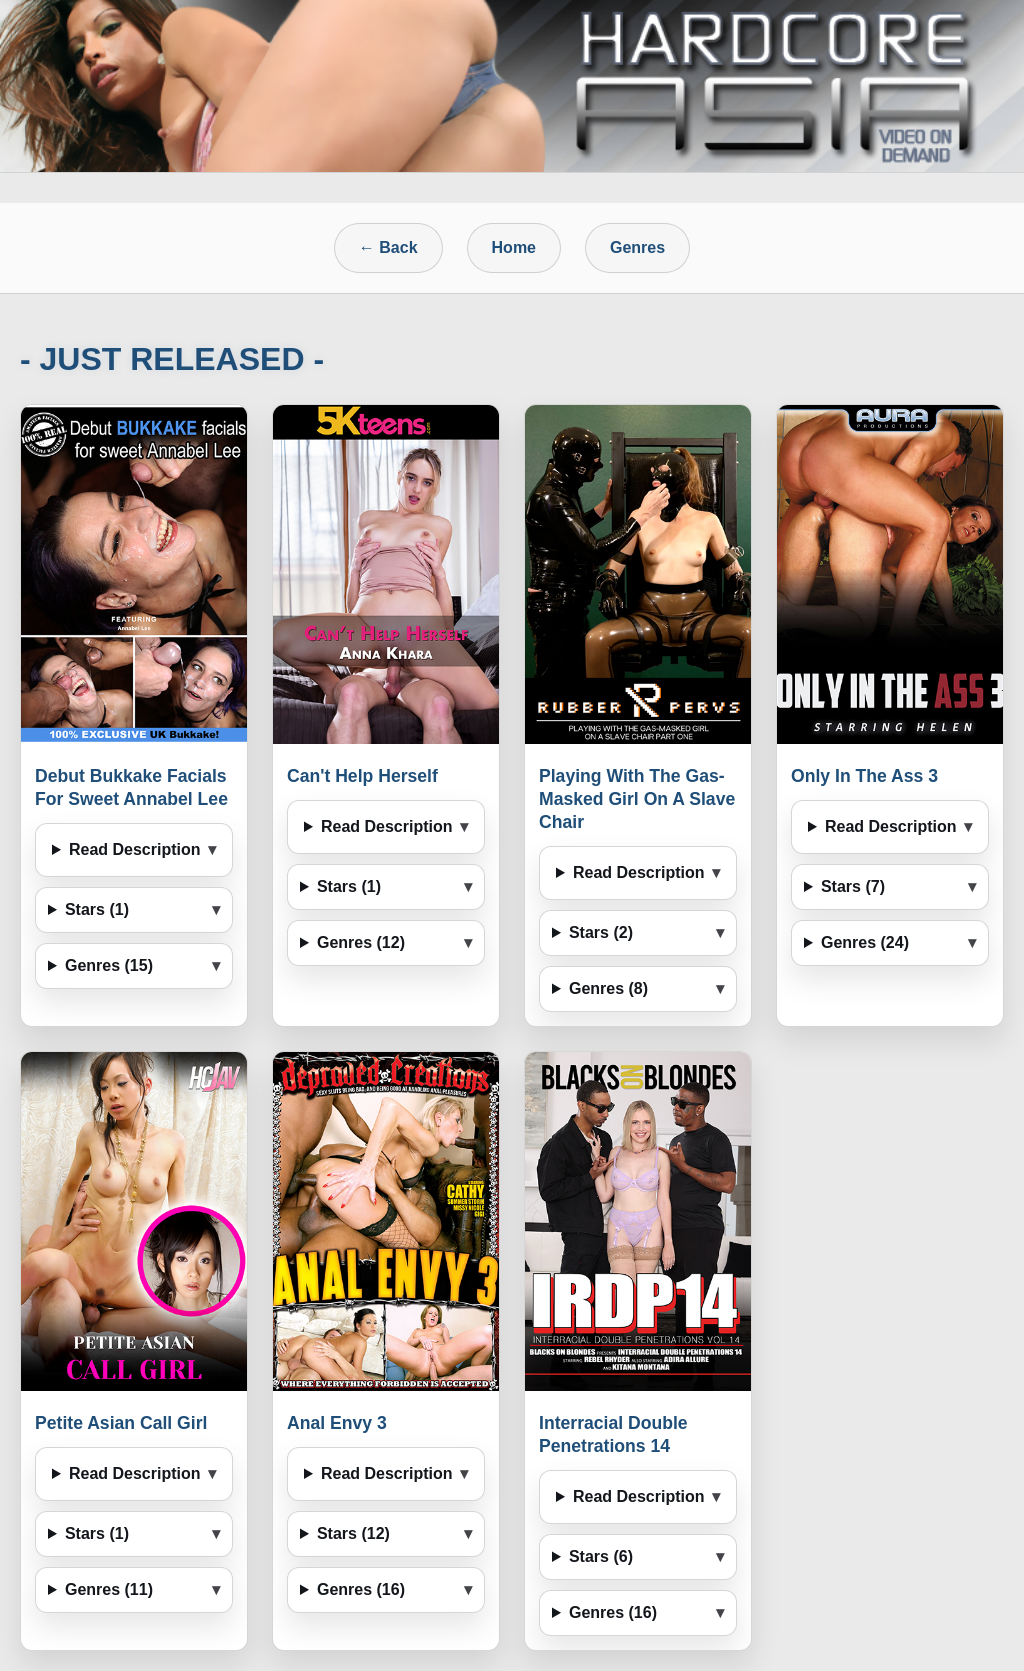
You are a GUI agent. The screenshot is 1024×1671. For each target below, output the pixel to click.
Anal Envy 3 (337, 1423)
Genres (637, 247)
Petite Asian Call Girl (121, 1423)
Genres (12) (361, 942)
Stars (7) (853, 886)
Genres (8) (608, 988)
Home (514, 247)
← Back (388, 247)
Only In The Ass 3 (864, 776)
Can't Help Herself (362, 776)
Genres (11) (109, 1589)
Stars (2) (601, 932)
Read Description (135, 849)
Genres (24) (865, 942)
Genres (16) (361, 1589)
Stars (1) (97, 909)
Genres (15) (109, 965)
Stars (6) (601, 1556)
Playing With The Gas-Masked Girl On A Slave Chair (637, 799)
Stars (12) (353, 1533)
